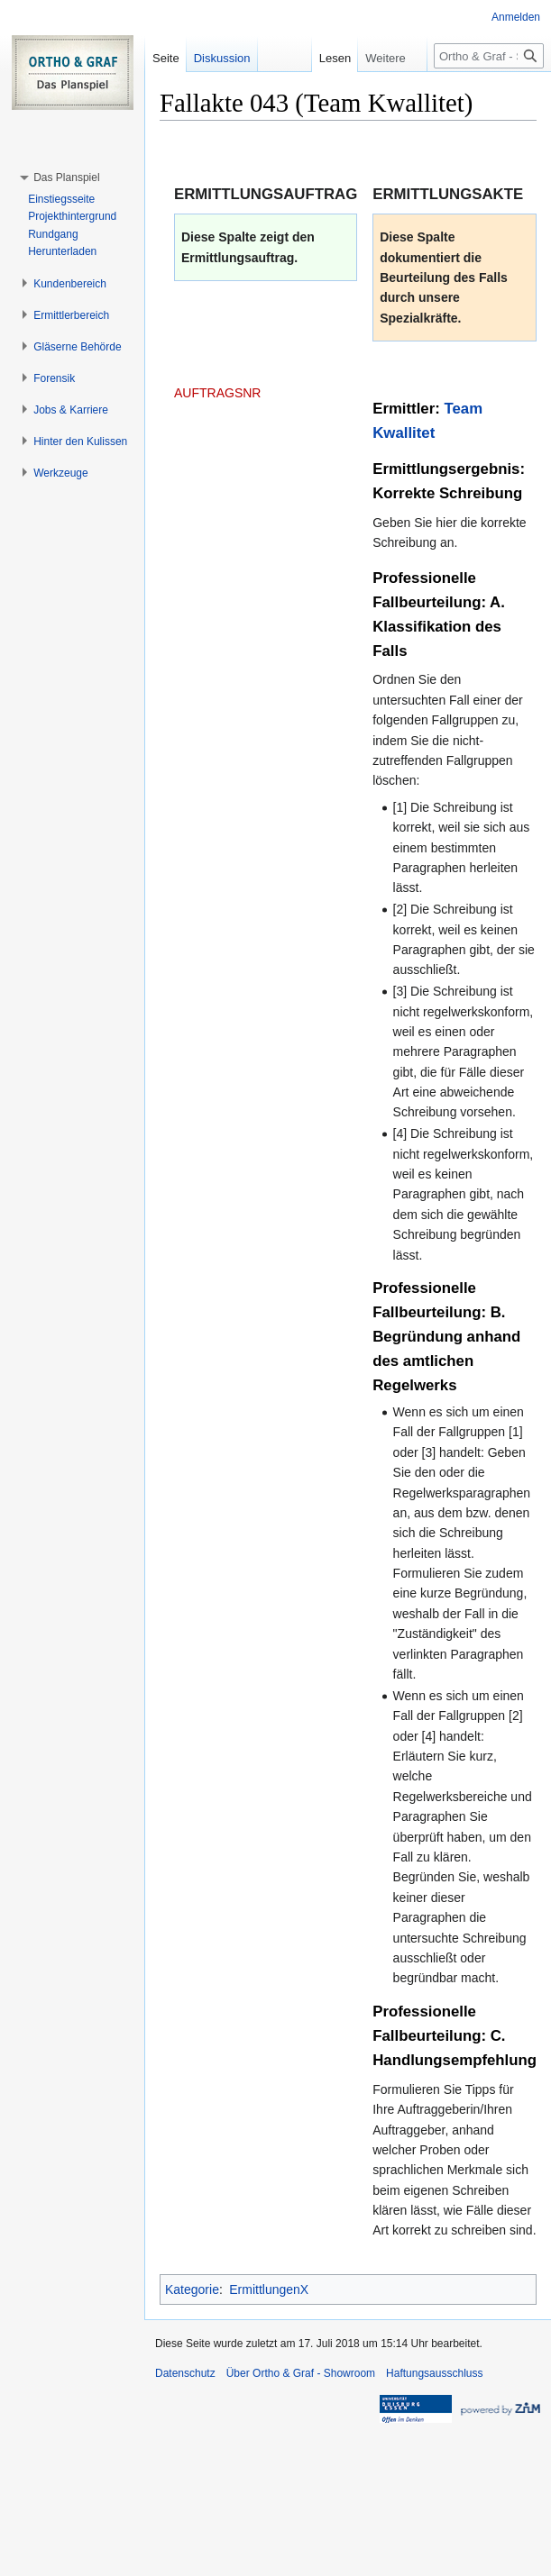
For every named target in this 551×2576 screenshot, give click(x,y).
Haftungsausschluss (434, 2373)
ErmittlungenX (268, 2289)
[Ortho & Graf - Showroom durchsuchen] (489, 55)
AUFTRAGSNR (217, 393)
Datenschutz (185, 2373)
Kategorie (192, 2289)
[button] (66, 177)
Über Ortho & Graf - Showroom (300, 2373)
